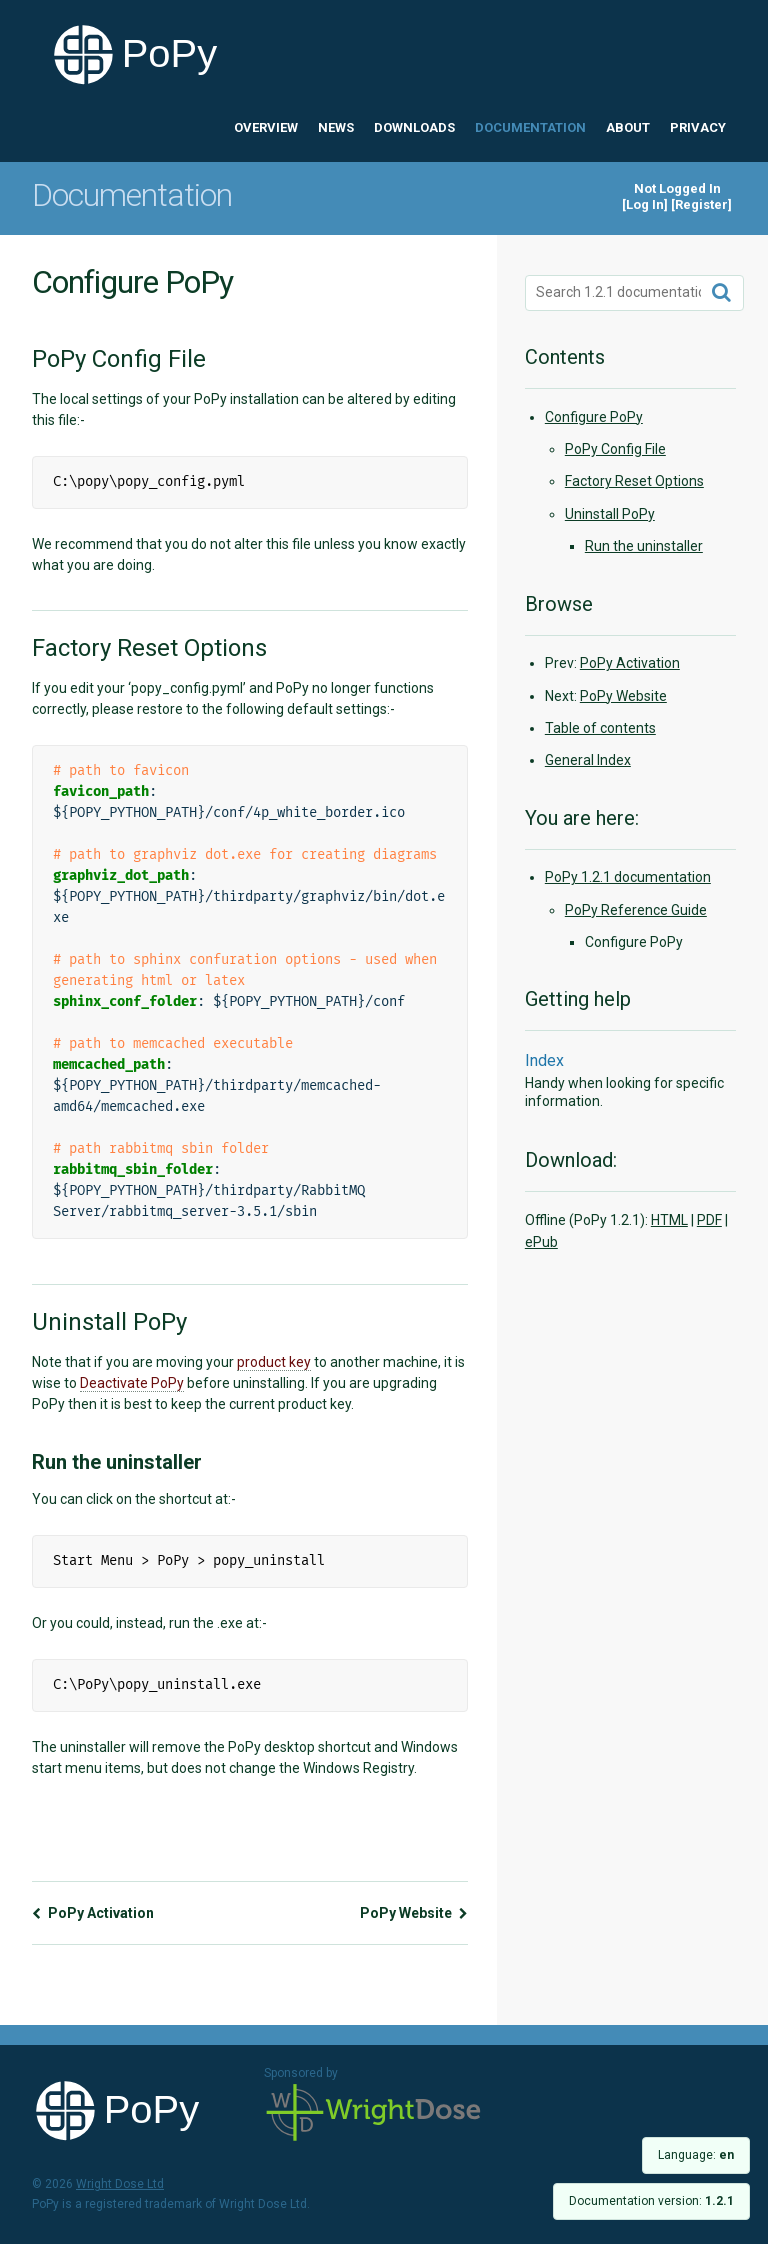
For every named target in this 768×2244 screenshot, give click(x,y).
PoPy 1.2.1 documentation (628, 877)
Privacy (698, 127)
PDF (709, 1220)
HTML (669, 1220)
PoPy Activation (93, 1913)
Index (544, 1060)
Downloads (414, 127)
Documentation (530, 127)
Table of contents (600, 728)
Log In (645, 204)
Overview (266, 127)
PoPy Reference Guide (636, 910)
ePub (541, 1242)
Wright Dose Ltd (374, 2114)
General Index (588, 760)
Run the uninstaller (644, 546)
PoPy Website (414, 1913)
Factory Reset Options (634, 481)
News (336, 127)
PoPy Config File (615, 449)
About (628, 127)
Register (701, 204)
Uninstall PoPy (610, 514)
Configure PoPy (594, 417)
